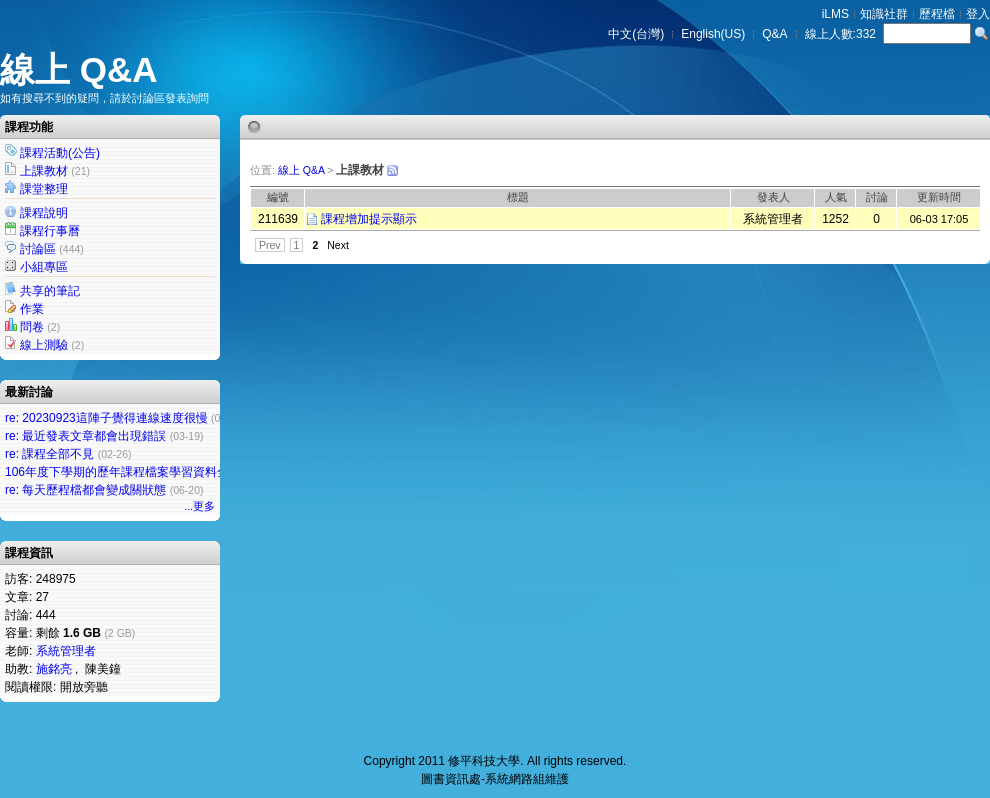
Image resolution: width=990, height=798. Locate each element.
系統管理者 (66, 651)
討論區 (38, 249)
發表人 (773, 197)
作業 (32, 309)
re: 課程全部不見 (49, 454)
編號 (278, 197)
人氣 (836, 197)
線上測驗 (44, 345)
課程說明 (44, 213)
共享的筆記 (50, 291)
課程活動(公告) (60, 153)
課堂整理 (44, 189)
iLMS (835, 14)
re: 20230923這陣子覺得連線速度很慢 (106, 418)
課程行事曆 (50, 231)
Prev (270, 245)
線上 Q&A (79, 69)
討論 (877, 197)
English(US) (713, 34)
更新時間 (939, 197)
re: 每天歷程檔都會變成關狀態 (85, 490)
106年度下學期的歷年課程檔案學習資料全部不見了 (141, 472)
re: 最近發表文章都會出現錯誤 (85, 436)
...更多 (199, 506)
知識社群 (884, 14)
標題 (518, 197)
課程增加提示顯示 (369, 219)
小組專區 (44, 267)
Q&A (774, 34)
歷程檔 (937, 14)
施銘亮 (54, 669)
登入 (978, 14)
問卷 (32, 327)
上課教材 (44, 171)
